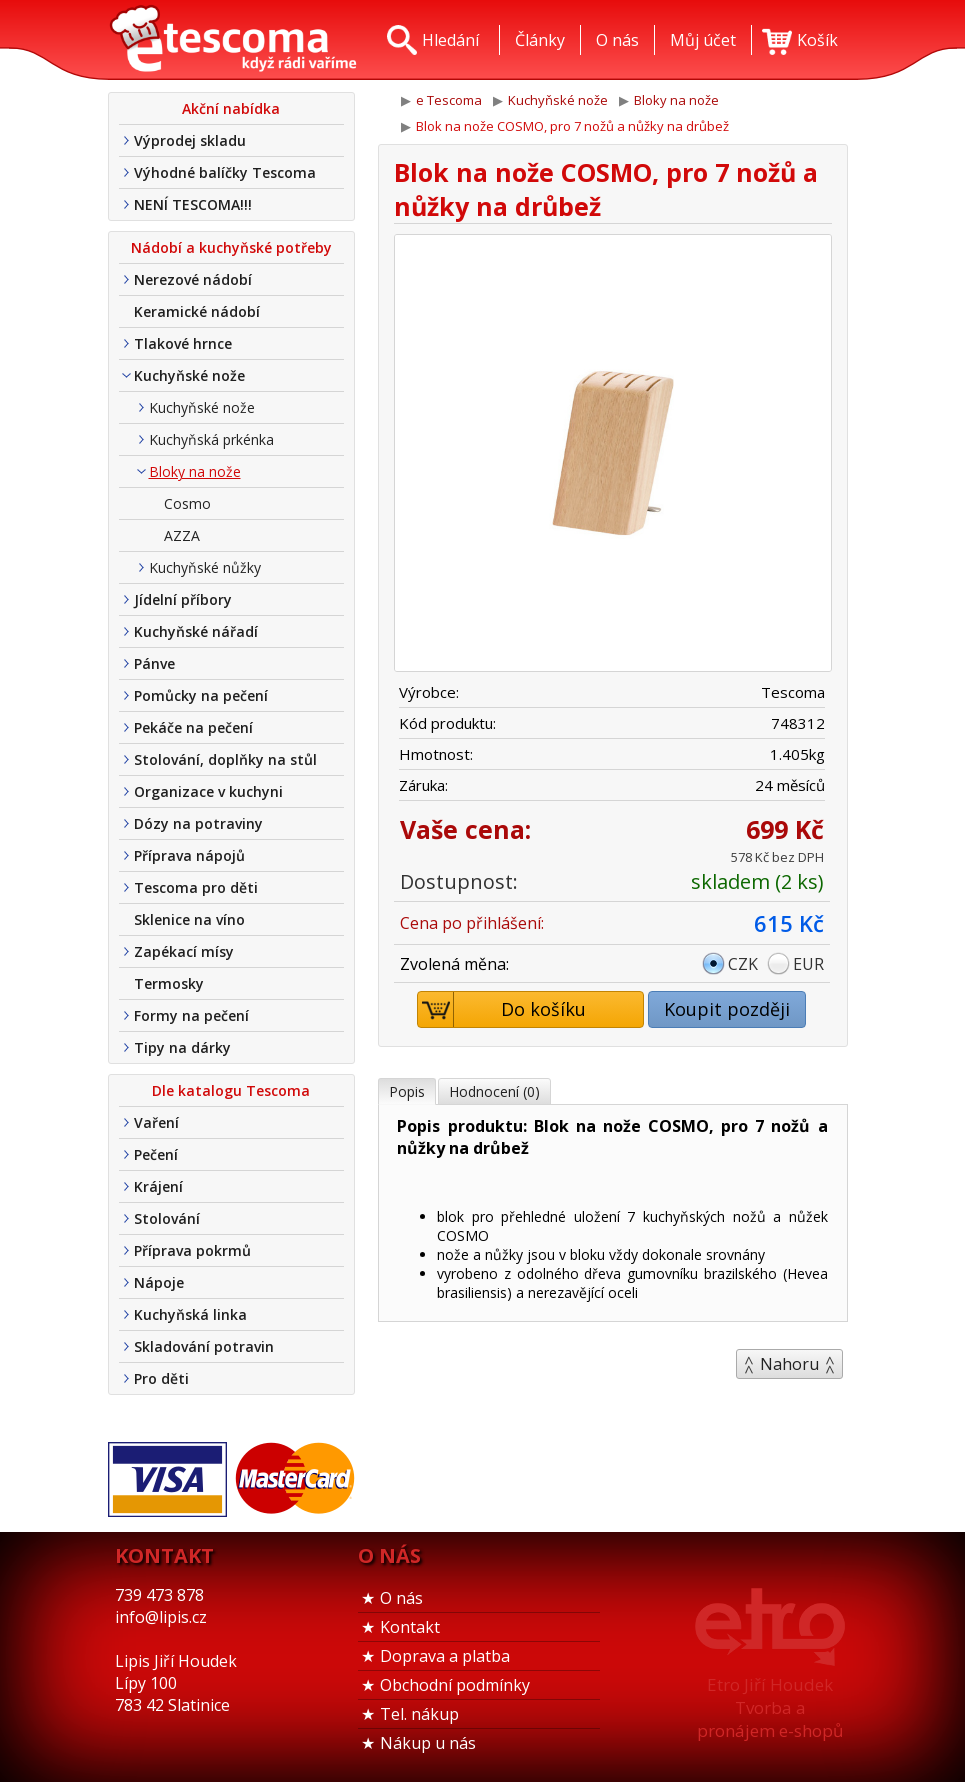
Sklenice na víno (189, 919)
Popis (407, 1091)
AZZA (182, 535)
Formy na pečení (191, 1015)
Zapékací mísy (184, 951)
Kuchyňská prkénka (211, 439)
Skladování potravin (204, 1346)
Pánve (154, 663)
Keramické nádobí (197, 311)
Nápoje (159, 1282)
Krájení (158, 1186)
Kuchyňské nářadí (196, 631)
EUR (808, 964)
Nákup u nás (428, 1743)
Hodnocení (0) (494, 1091)
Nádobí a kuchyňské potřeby (231, 247)
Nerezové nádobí (193, 279)
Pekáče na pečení (193, 727)
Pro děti (161, 1378)
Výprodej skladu (190, 140)
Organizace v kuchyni (208, 791)
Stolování (167, 1218)
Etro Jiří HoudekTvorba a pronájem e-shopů (770, 1707)
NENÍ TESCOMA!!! (193, 204)
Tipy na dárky (182, 1047)
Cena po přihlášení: (472, 923)
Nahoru (789, 1364)
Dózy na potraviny (198, 823)
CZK (743, 964)
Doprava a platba (445, 1656)
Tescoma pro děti (196, 887)
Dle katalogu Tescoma (231, 1090)
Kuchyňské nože (189, 375)
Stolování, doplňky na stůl (225, 759)
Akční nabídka (231, 108)
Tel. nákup (419, 1714)
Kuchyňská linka (190, 1314)
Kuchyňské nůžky (205, 567)
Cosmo (187, 503)
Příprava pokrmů (192, 1250)
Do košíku (502, 1009)
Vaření (156, 1122)
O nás (401, 1598)
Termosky (169, 983)
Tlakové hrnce (183, 343)
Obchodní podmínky (455, 1685)
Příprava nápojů (189, 855)
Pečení (156, 1154)
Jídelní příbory (183, 599)
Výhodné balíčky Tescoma (225, 172)
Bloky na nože (195, 471)
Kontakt (410, 1627)
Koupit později (727, 1009)
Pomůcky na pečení (201, 695)
